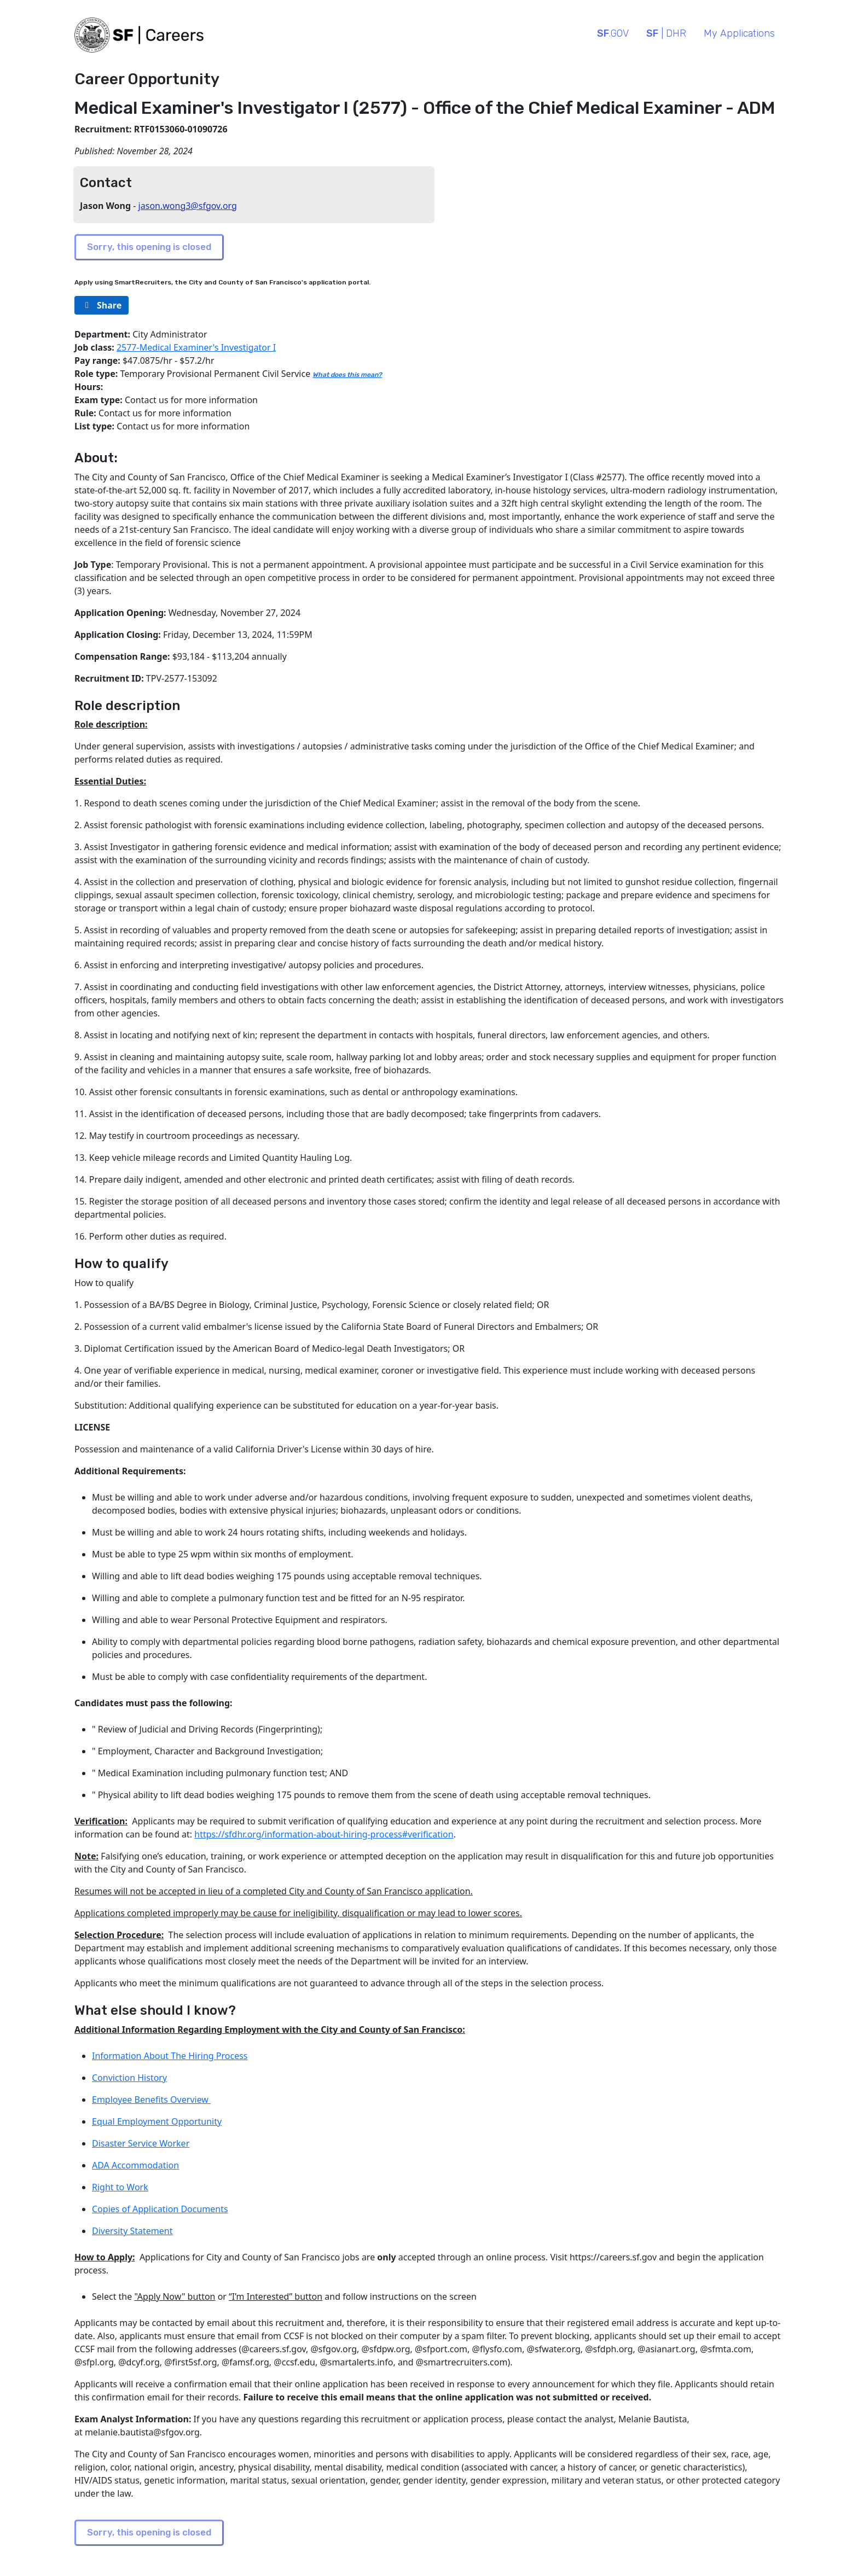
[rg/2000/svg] (101, 305)
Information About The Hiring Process (170, 2056)
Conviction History (129, 2078)
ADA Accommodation (135, 2165)
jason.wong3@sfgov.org (187, 206)
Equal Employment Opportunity (157, 2121)
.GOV (613, 33)
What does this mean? (347, 375)
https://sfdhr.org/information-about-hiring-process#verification (323, 1834)
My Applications (739, 33)
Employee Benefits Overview (151, 2100)
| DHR (666, 33)
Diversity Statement (132, 2231)
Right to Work (120, 2187)
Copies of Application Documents (160, 2209)
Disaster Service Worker (140, 2143)
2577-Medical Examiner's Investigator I (196, 347)
